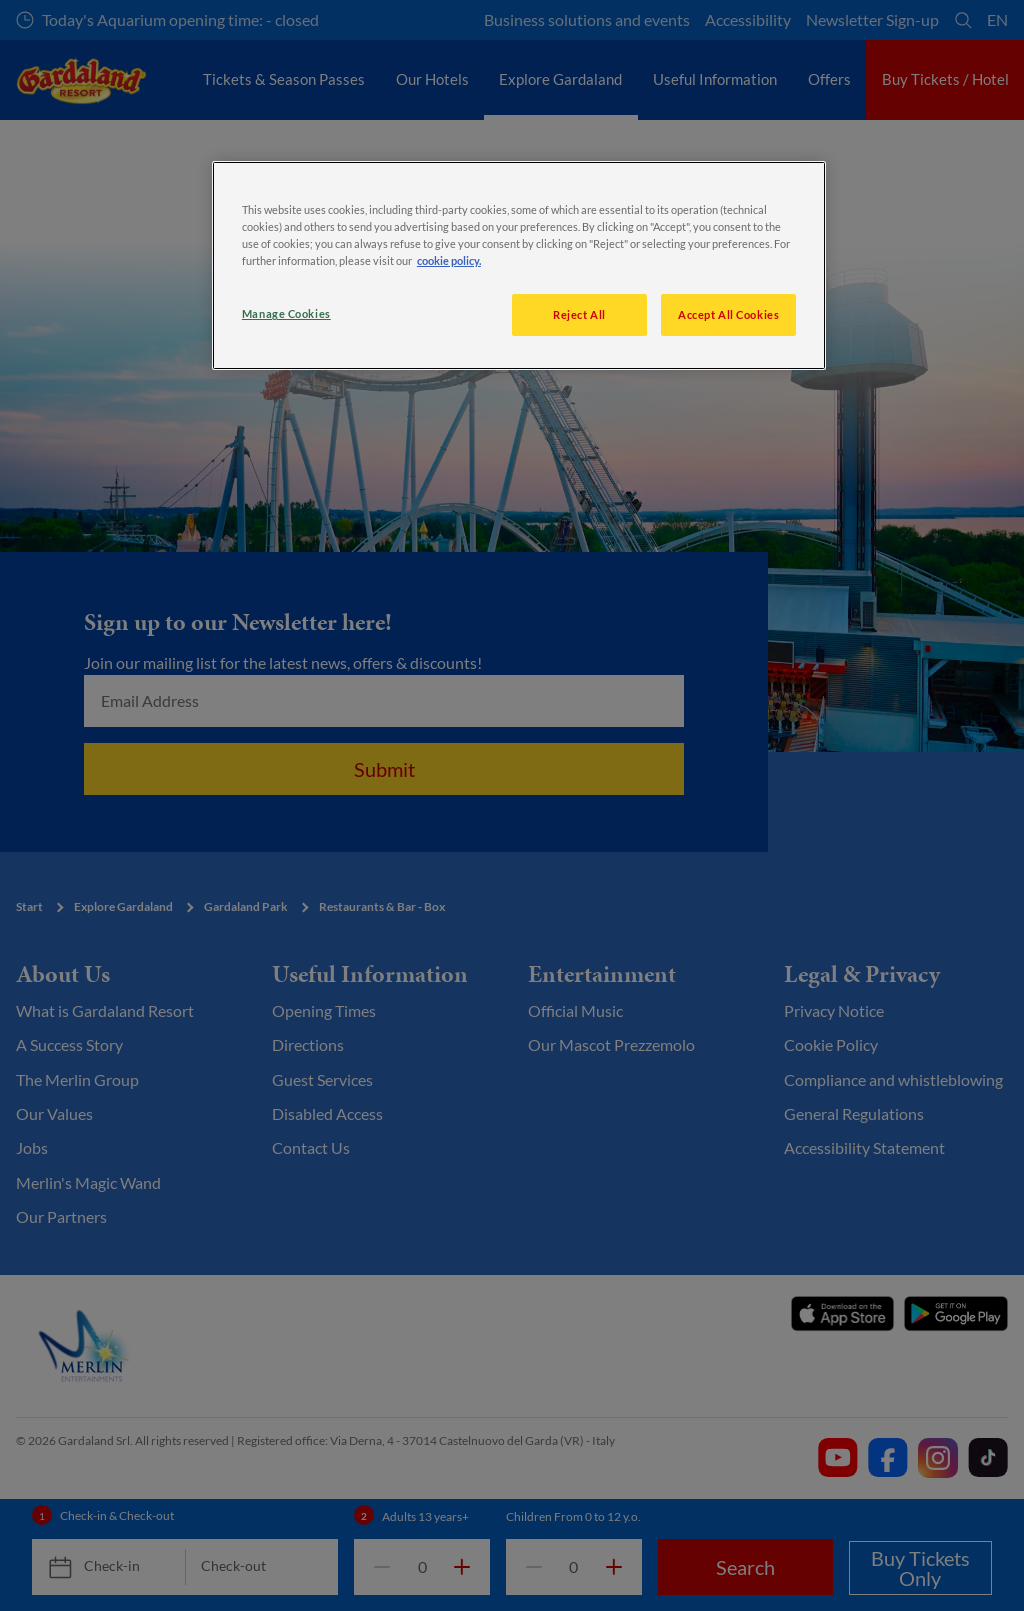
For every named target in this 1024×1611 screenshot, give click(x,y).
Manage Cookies (286, 313)
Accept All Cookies (728, 314)
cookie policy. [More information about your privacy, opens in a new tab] (449, 260)
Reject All (579, 314)
